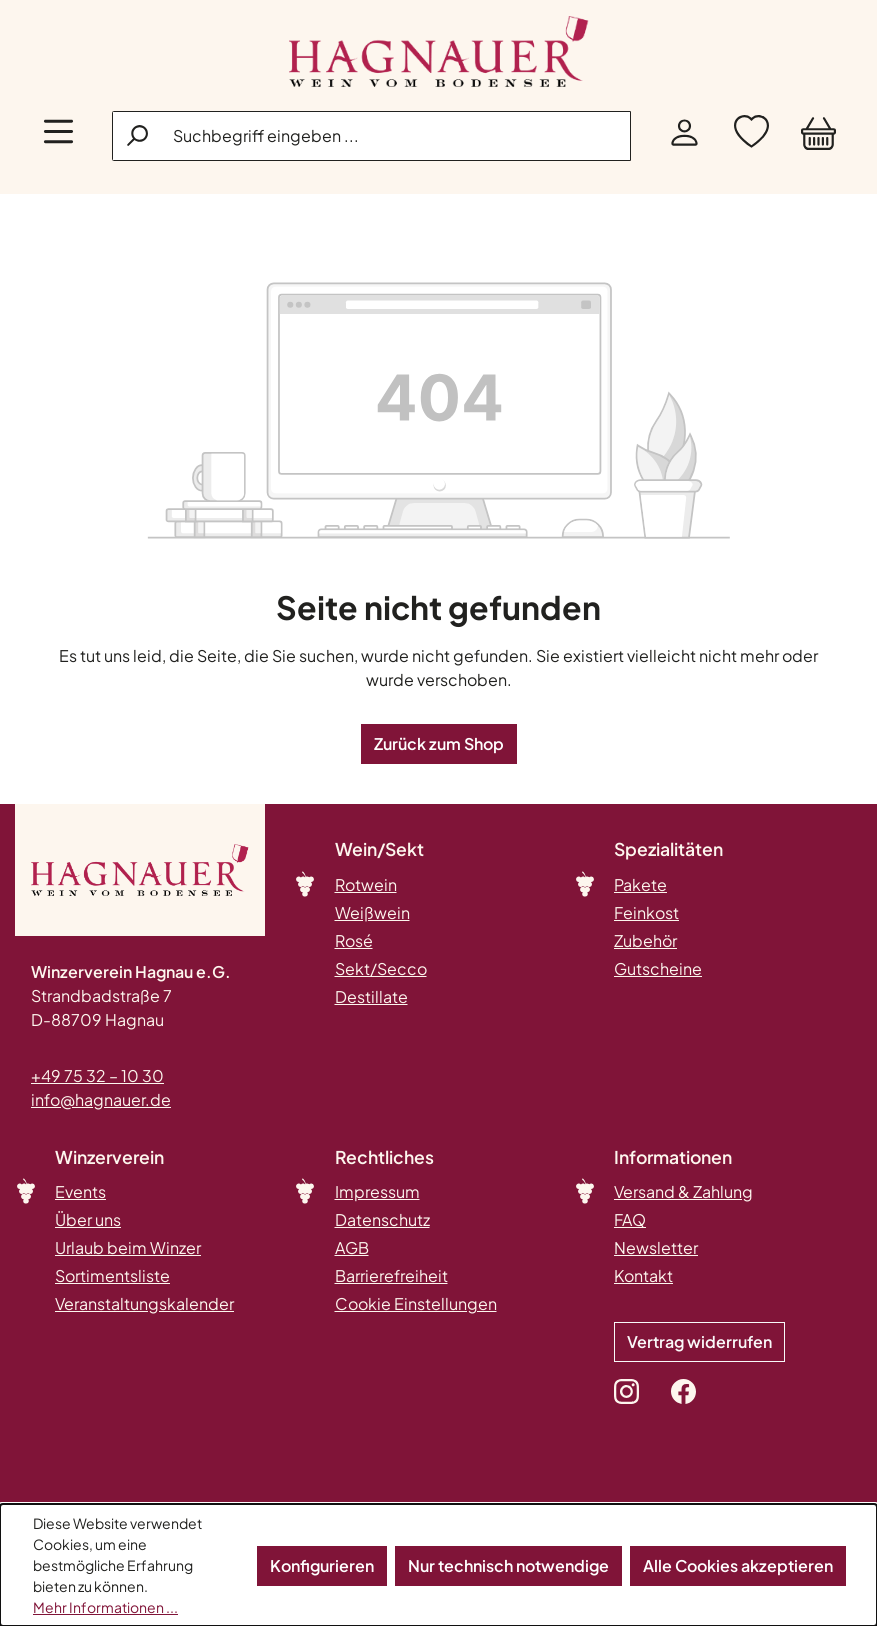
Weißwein (372, 912)
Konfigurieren (322, 1565)
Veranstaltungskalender (144, 1303)
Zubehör (645, 940)
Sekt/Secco (381, 968)
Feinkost (646, 912)
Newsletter (656, 1247)
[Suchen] (139, 135)
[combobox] (371, 136)
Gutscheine (658, 968)
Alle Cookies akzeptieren (738, 1565)
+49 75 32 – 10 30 (97, 1075)
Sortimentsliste (112, 1275)
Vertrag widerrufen (699, 1341)
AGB (352, 1247)
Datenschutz (382, 1219)
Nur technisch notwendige (508, 1565)
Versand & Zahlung (683, 1191)
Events (80, 1191)
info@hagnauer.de (101, 1099)
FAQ (630, 1219)
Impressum (377, 1191)
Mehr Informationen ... (105, 1607)
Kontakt (643, 1275)
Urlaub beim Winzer (128, 1247)
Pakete (640, 884)
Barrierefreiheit (391, 1275)
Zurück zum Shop (439, 743)
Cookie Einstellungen (416, 1303)
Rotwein (366, 884)
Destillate (371, 996)
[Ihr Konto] (684, 136)
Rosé (354, 940)
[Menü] (58, 136)
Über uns (88, 1219)
